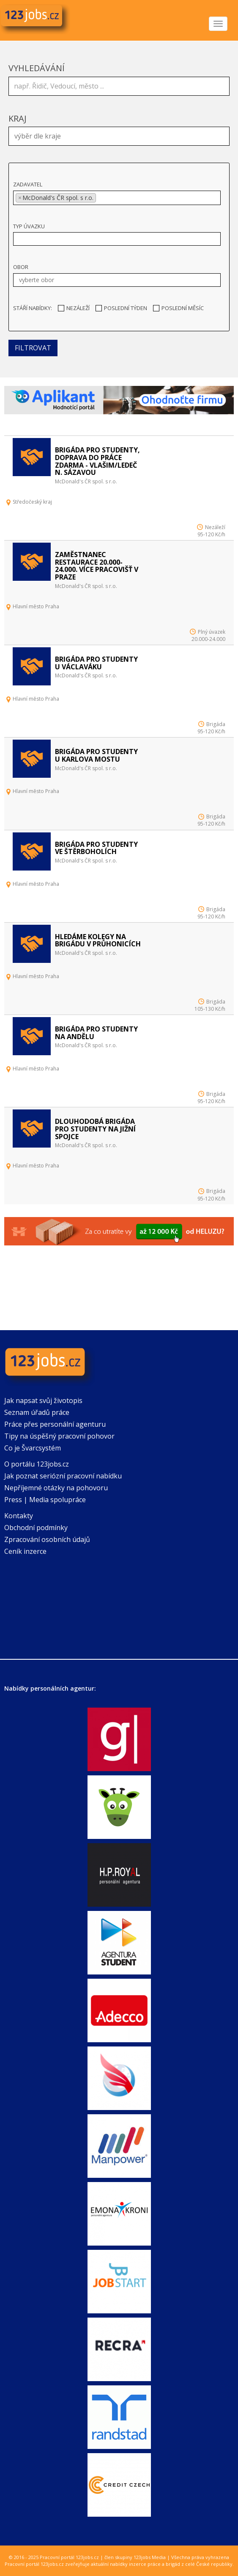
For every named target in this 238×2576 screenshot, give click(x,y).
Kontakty (18, 1515)
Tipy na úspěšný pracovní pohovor (59, 1436)
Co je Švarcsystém (32, 1448)
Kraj (17, 118)
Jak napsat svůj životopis (43, 1400)
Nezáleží (74, 308)
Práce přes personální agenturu (55, 1424)
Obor (20, 267)
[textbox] (121, 135)
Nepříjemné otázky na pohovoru (56, 1487)
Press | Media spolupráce (45, 1499)
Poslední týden (121, 308)
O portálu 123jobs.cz (36, 1464)
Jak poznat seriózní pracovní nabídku (63, 1476)
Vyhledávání (36, 68)
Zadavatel (27, 184)
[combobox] (119, 136)
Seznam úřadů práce (36, 1412)
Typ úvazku (29, 226)
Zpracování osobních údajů (47, 1539)
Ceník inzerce (25, 1551)
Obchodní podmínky (36, 1527)
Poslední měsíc (178, 308)
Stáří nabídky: (32, 308)
